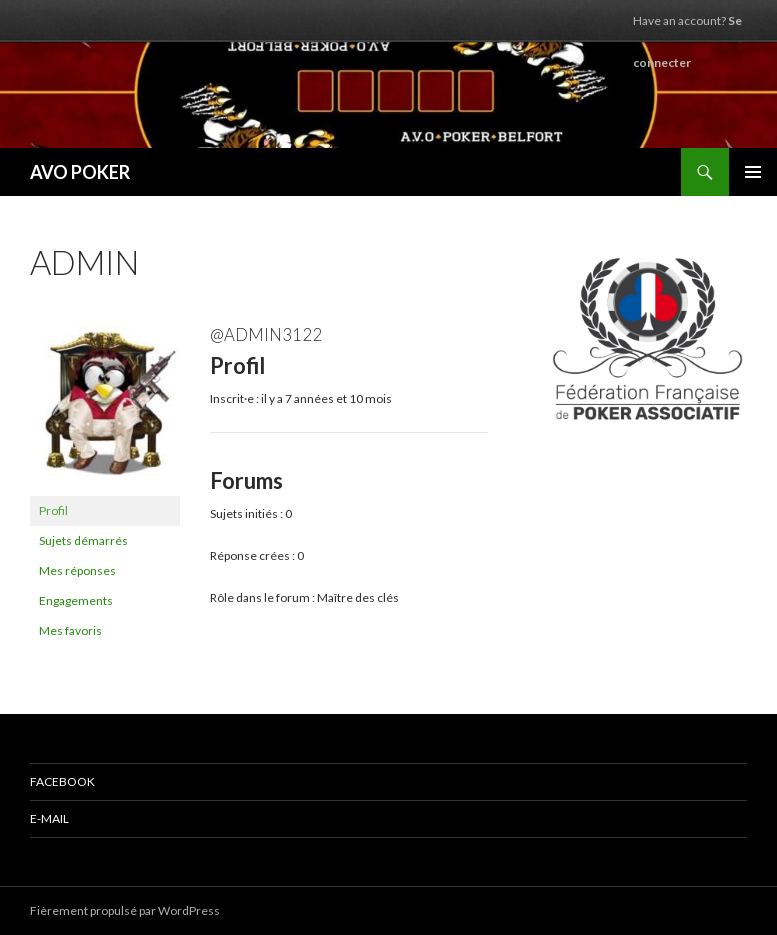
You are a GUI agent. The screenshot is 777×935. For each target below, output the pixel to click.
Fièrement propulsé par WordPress (125, 910)
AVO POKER (80, 172)
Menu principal (753, 172)
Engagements (76, 600)
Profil (53, 510)
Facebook (62, 781)
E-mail (49, 818)
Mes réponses (77, 570)
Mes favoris (70, 630)
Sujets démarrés (83, 540)
